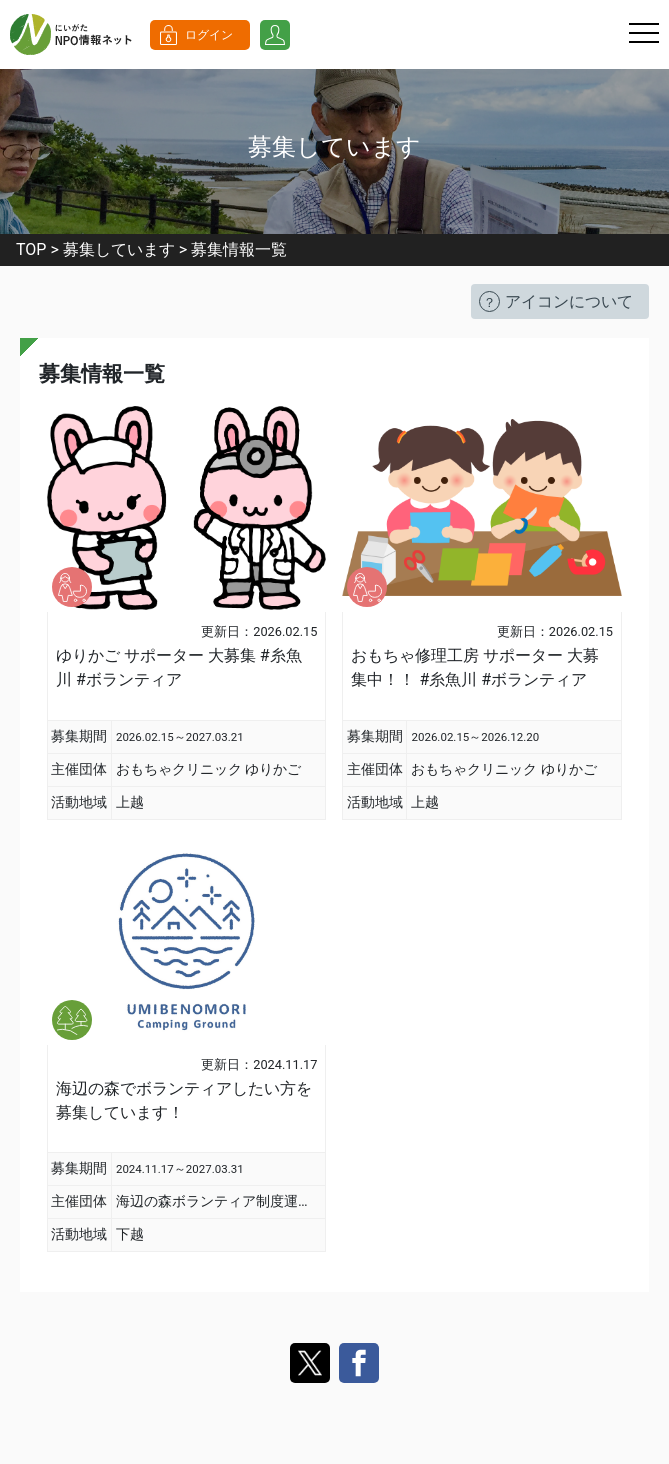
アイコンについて (569, 301)
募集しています (119, 249)
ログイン (209, 35)
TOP (31, 249)
